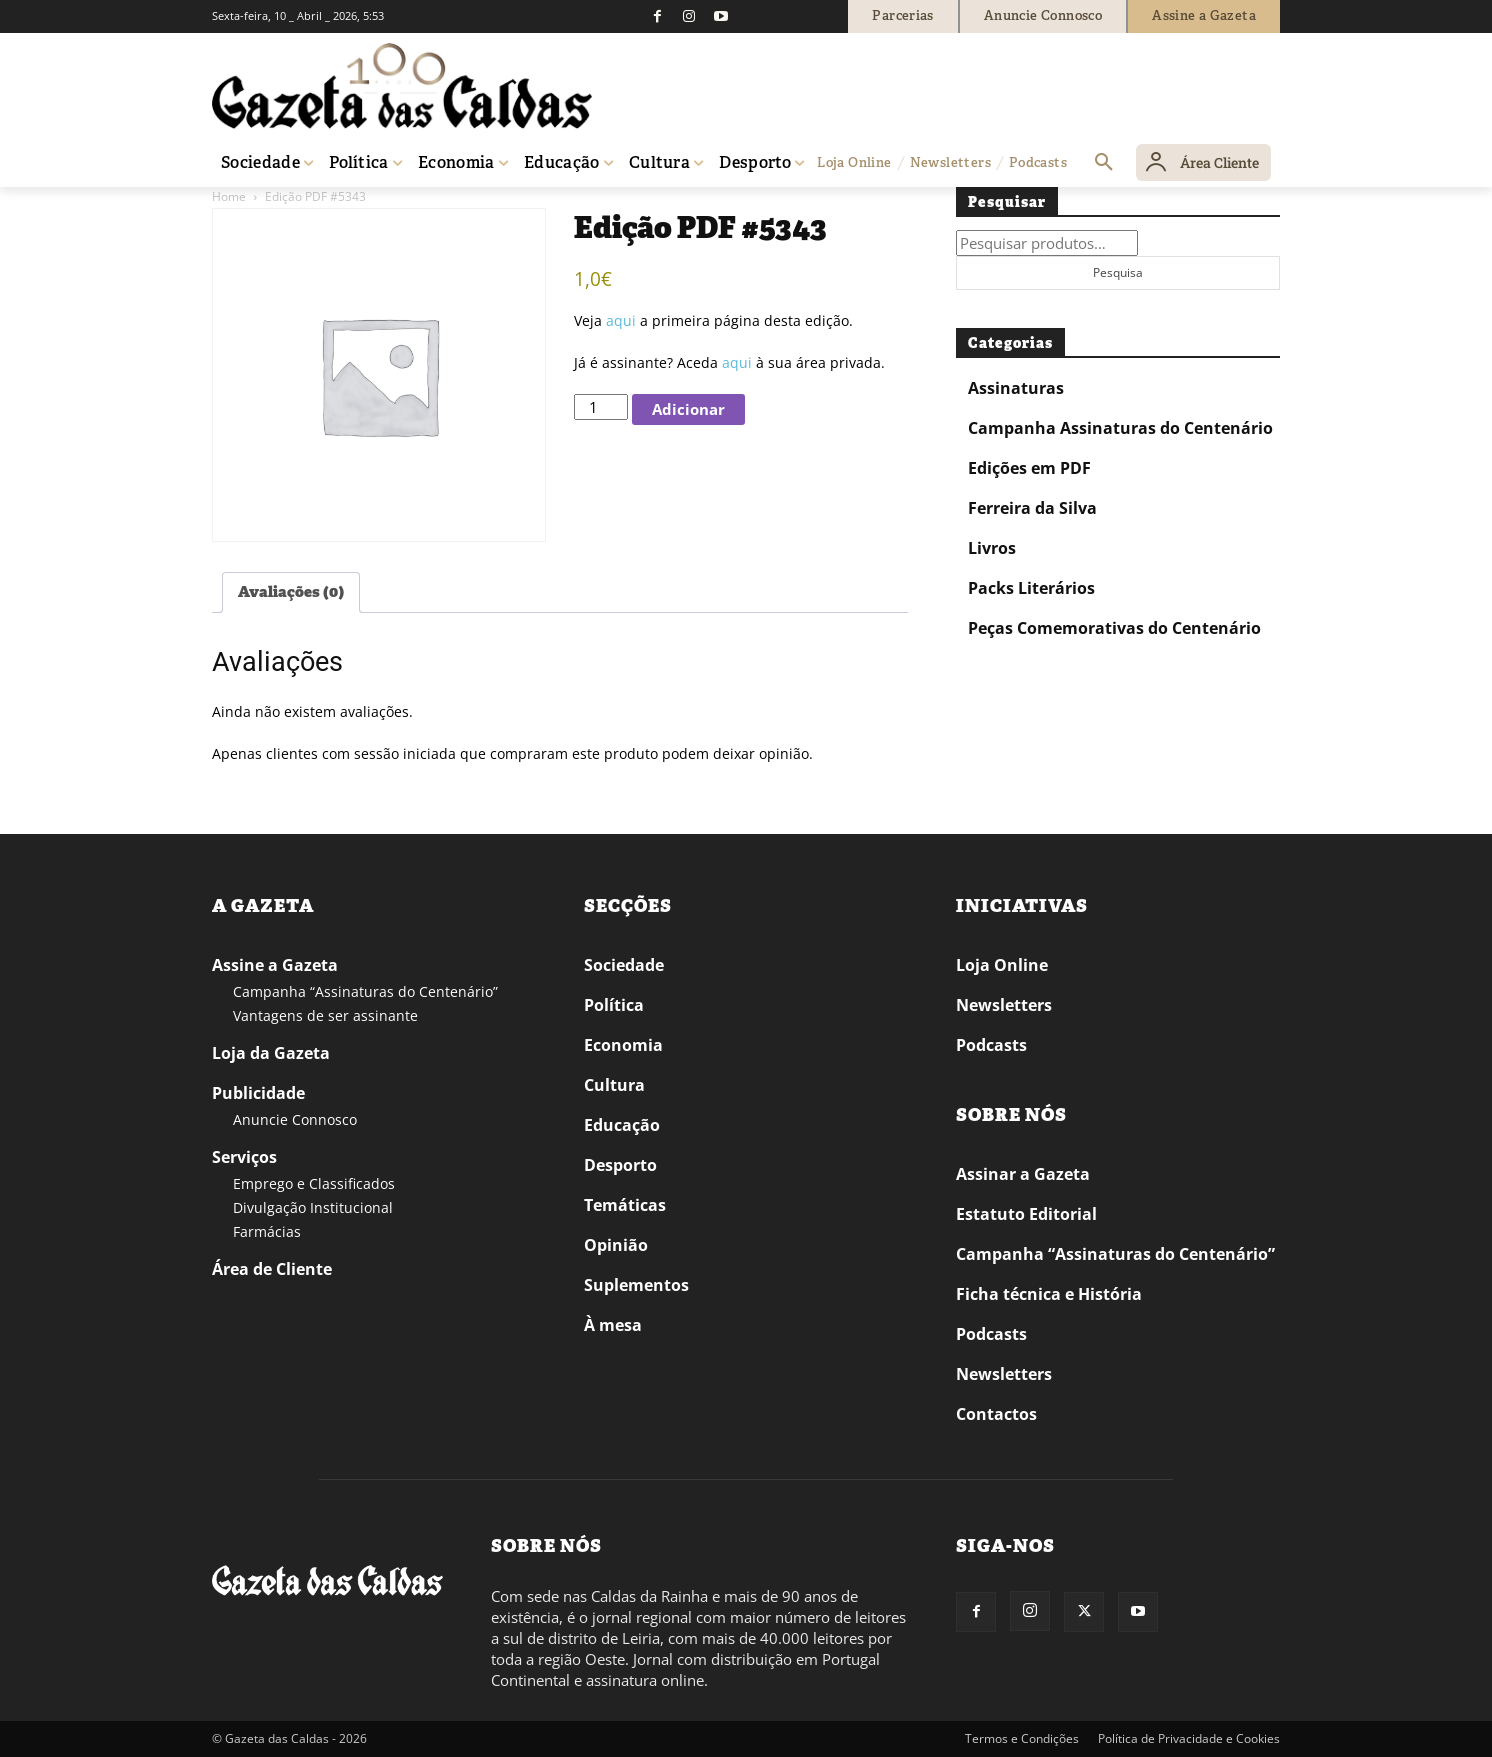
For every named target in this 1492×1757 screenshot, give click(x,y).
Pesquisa (1118, 272)
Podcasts (991, 1045)
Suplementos (636, 1285)
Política (614, 1005)
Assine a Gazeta (275, 965)
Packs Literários (1031, 588)
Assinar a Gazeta (1023, 1174)
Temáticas (625, 1205)
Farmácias (267, 1231)
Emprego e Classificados (314, 1183)
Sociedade (624, 965)
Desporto (620, 1165)
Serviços (244, 1157)
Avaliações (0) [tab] (291, 592)
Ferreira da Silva (1032, 508)
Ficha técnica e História (1049, 1294)
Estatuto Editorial (1026, 1214)
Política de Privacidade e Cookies (1189, 1738)
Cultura (614, 1085)
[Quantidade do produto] (601, 407)
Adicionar (688, 409)
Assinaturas (1016, 388)
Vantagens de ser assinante (325, 1015)
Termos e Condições (1022, 1738)
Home (229, 196)
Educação (622, 1125)
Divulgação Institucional (313, 1207)
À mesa (613, 1325)
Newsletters (1004, 1005)
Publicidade (258, 1093)
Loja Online (1002, 965)
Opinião (616, 1245)
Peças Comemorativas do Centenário (1114, 628)
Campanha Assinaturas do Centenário (1120, 428)
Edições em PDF (1029, 468)
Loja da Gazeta (271, 1053)
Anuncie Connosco (295, 1119)
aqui (621, 320)
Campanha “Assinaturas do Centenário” (365, 991)
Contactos (996, 1414)
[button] (1104, 163)
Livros (992, 548)
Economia (623, 1045)
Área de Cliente (272, 1269)
